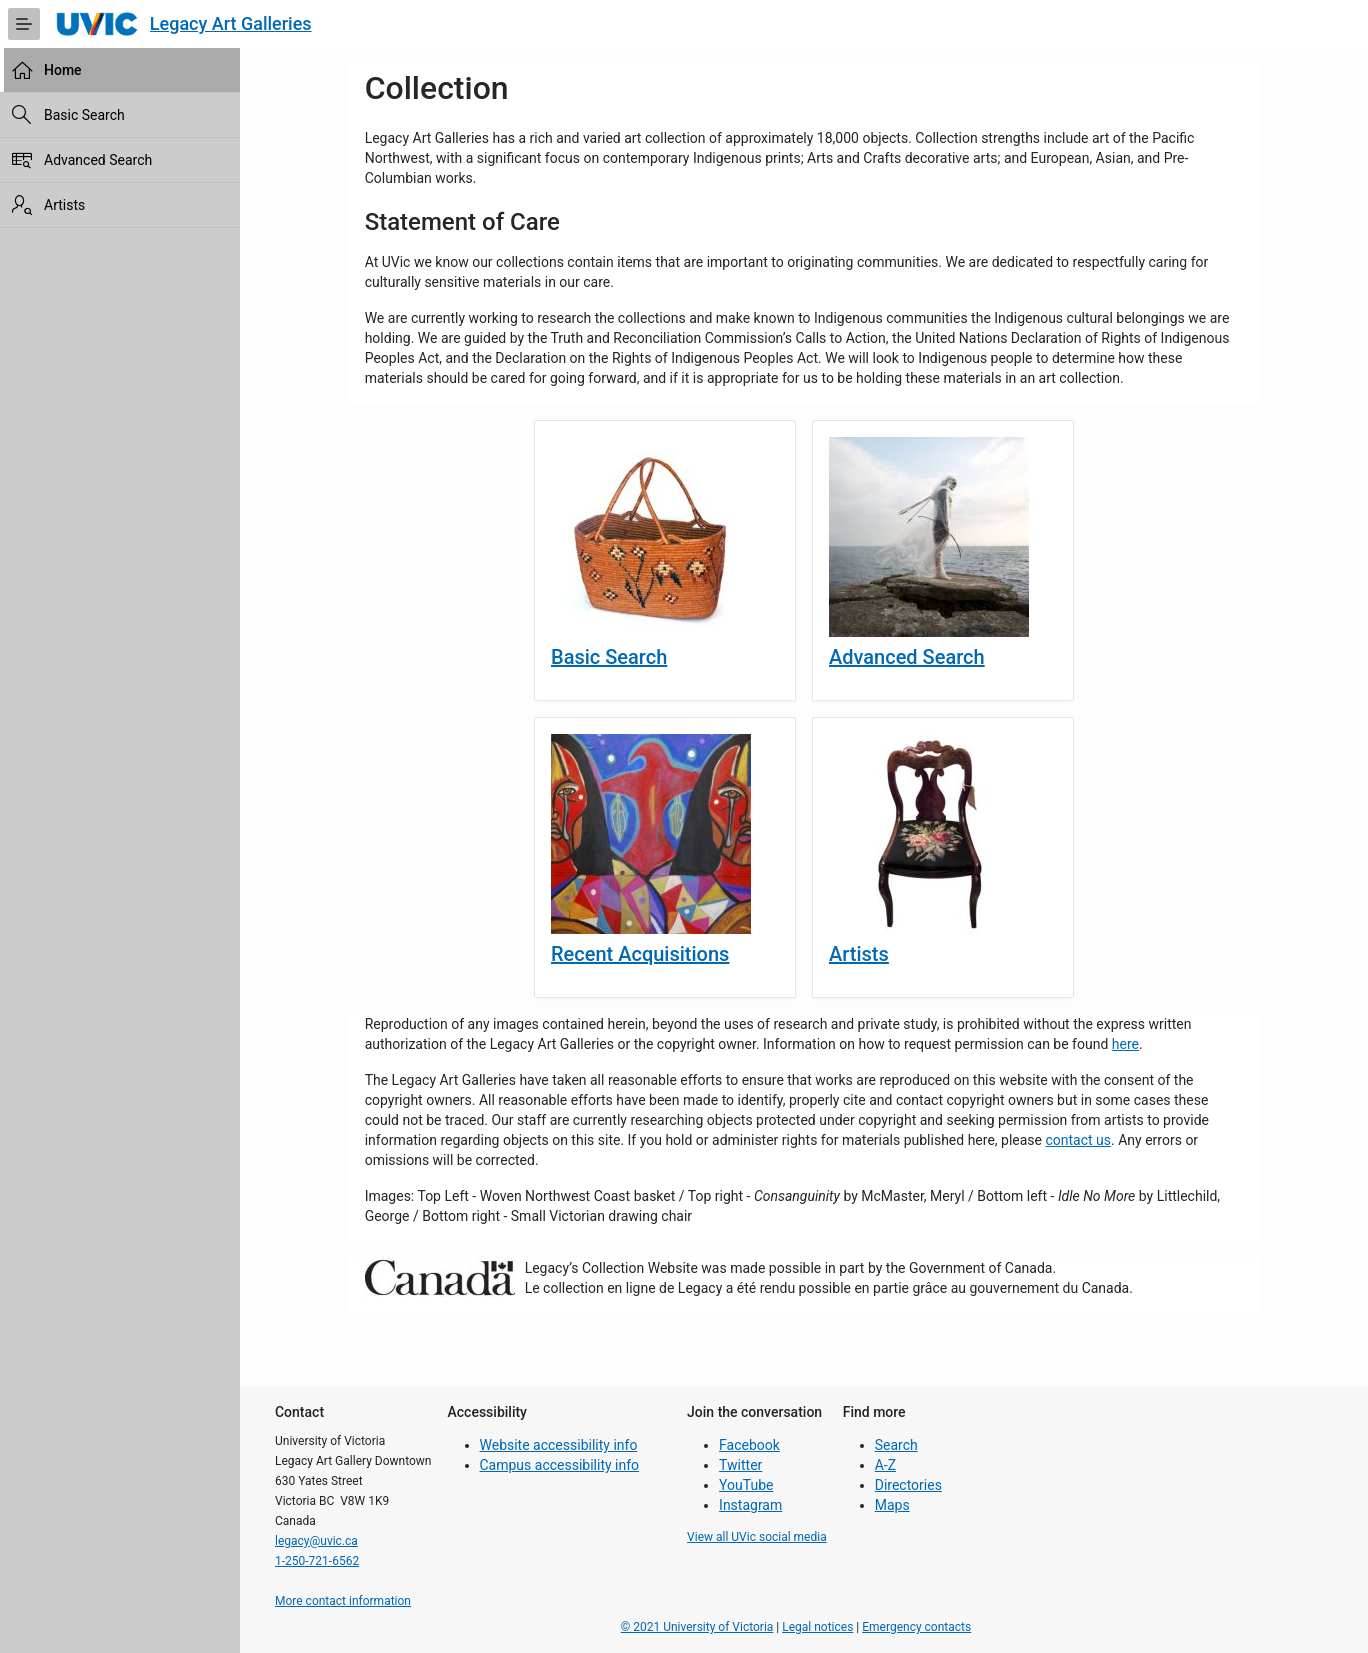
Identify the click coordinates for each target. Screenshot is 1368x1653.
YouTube (746, 1485)
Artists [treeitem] (64, 205)
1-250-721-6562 (317, 1561)
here (1125, 1044)
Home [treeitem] (63, 70)
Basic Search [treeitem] (84, 115)
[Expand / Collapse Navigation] (24, 24)
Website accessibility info (559, 1445)
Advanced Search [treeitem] (98, 160)
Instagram (750, 1505)
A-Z (885, 1465)
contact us (1078, 1140)
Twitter (740, 1465)
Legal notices (817, 1627)
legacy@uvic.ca (316, 1541)
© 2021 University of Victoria (697, 1627)
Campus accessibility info (560, 1465)
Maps (892, 1505)
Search (896, 1445)
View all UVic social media (757, 1537)
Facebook (749, 1445)
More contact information (343, 1601)
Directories (908, 1485)
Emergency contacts (916, 1627)
